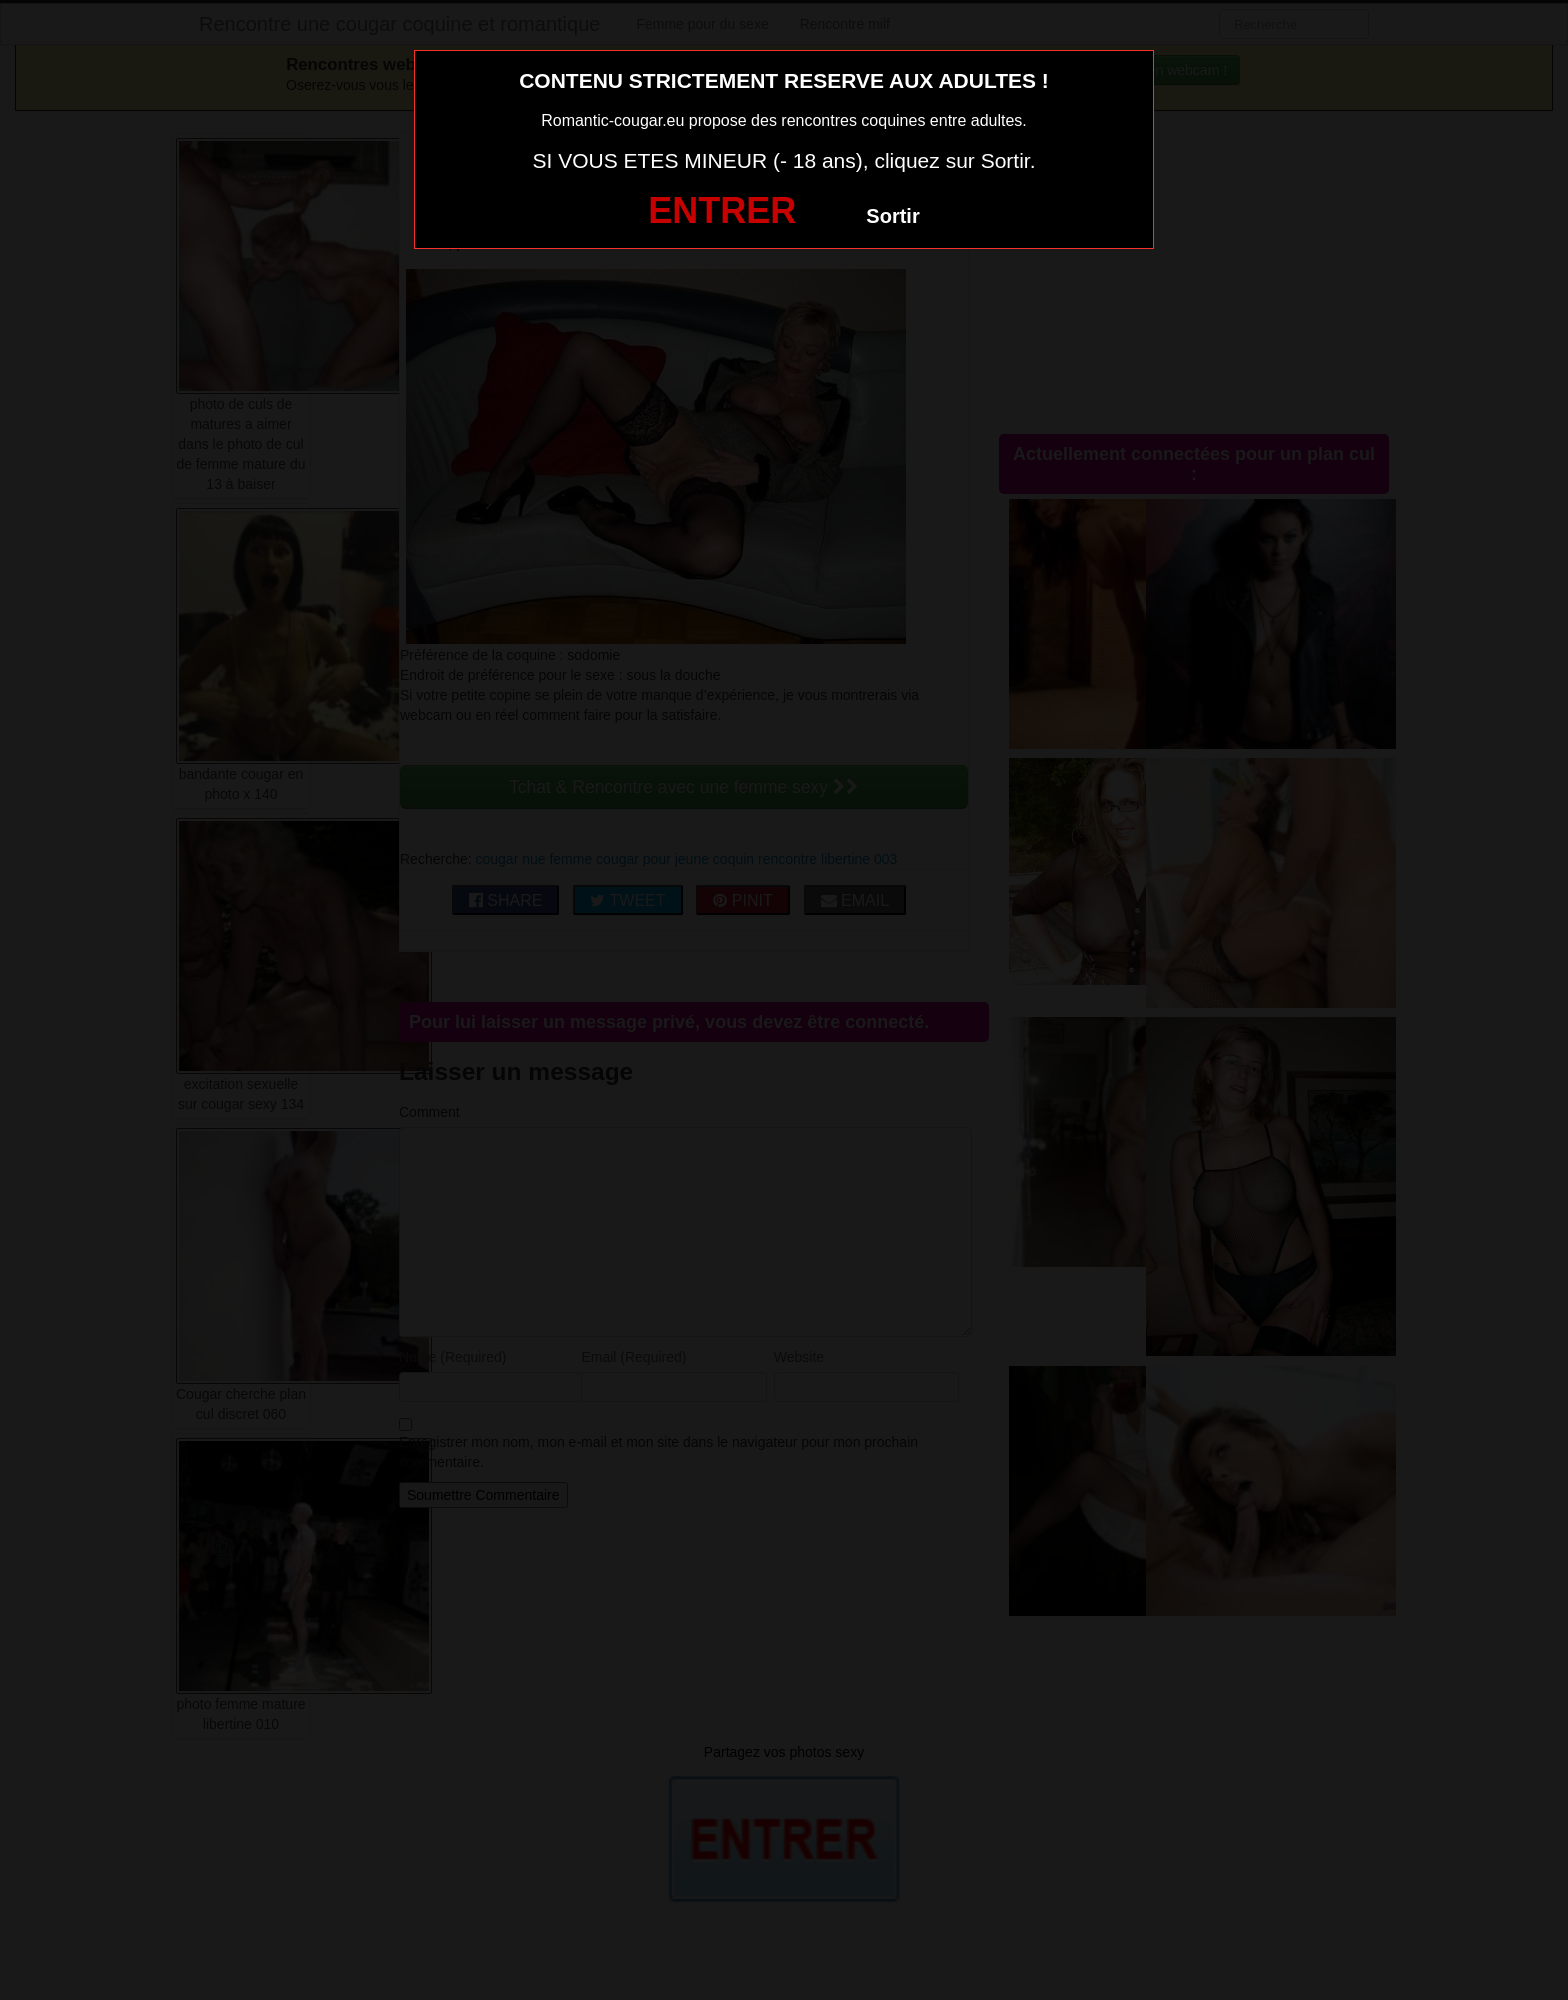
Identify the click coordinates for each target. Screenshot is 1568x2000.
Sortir (892, 216)
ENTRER (722, 210)
